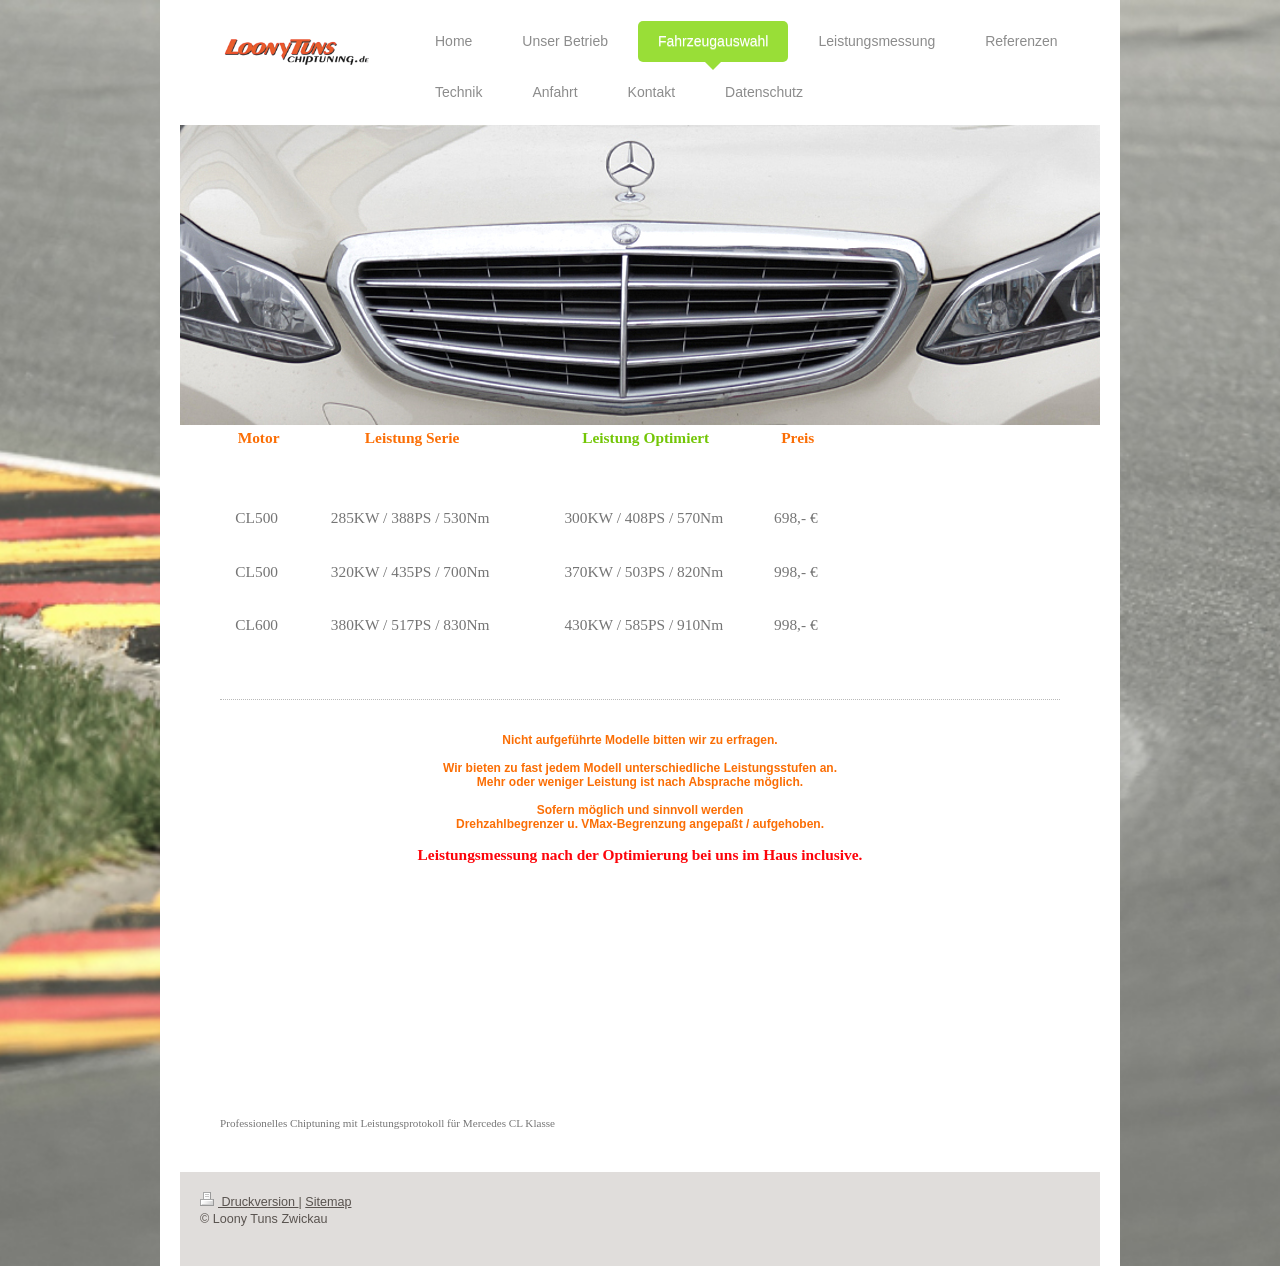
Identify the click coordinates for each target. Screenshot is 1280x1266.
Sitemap (328, 1202)
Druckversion (249, 1202)
